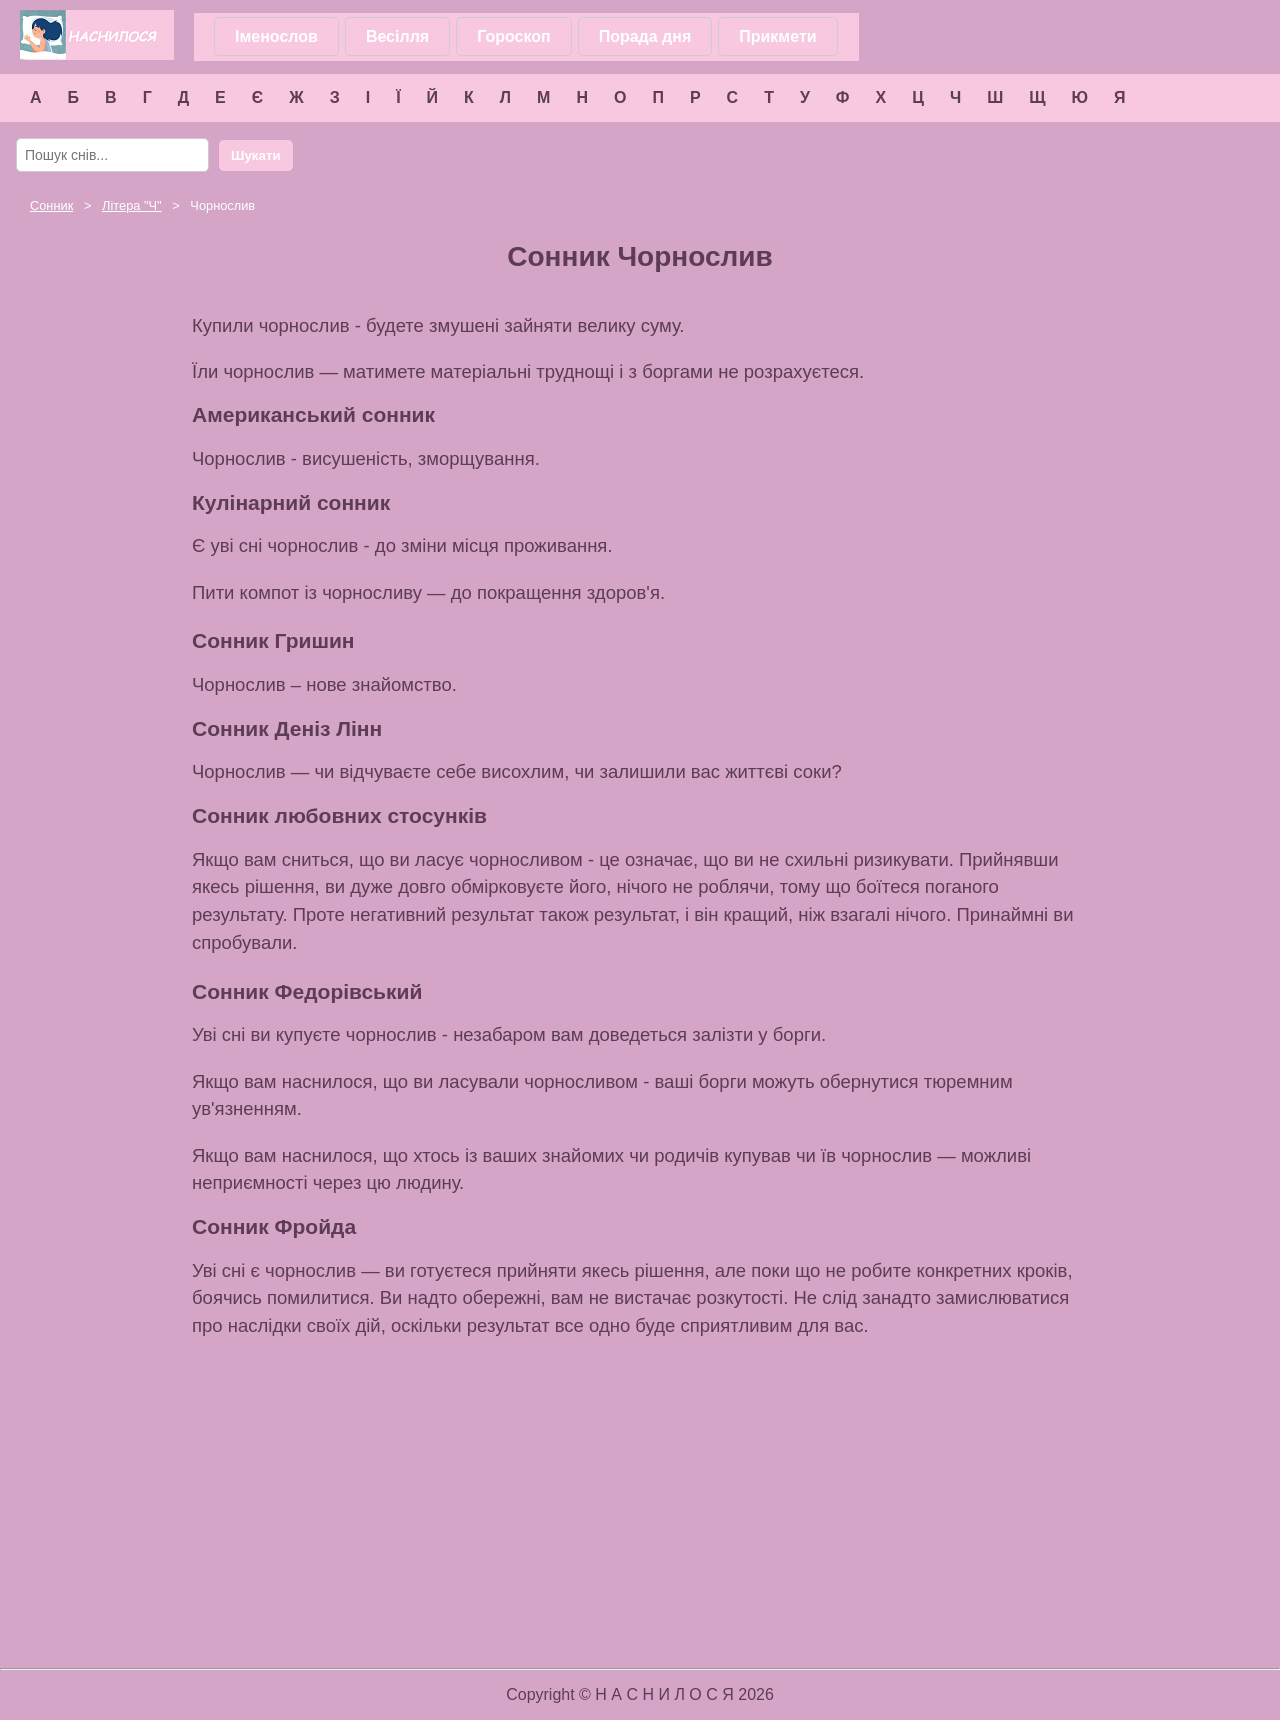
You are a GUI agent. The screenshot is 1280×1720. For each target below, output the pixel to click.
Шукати (256, 155)
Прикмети (777, 36)
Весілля (397, 36)
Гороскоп (514, 36)
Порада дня (645, 36)
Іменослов (276, 36)
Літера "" (132, 205)
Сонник (51, 205)
